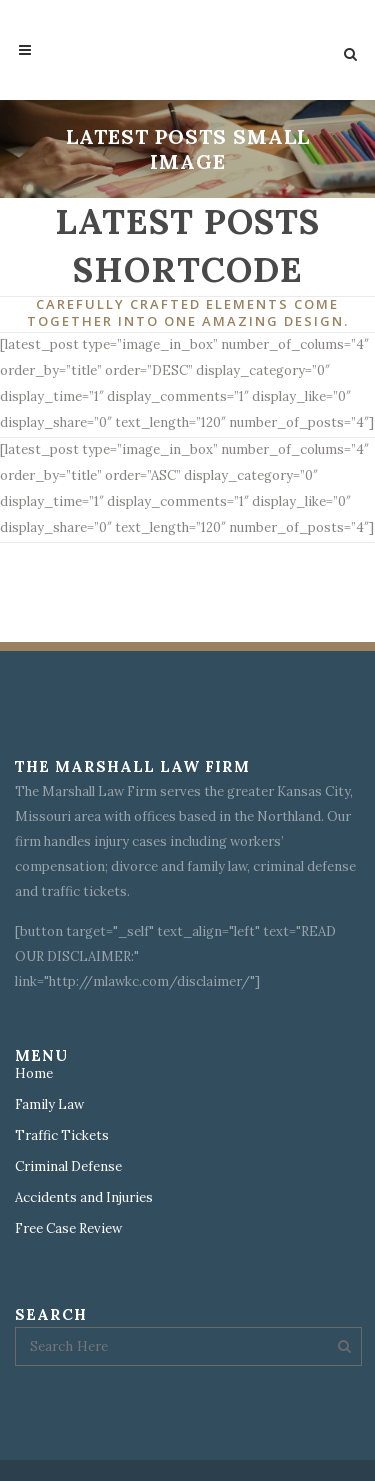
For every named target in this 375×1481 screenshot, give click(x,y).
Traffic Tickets (62, 1136)
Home (34, 1074)
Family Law (49, 1105)
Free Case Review (68, 1229)
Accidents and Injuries (84, 1198)
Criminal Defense (68, 1167)
